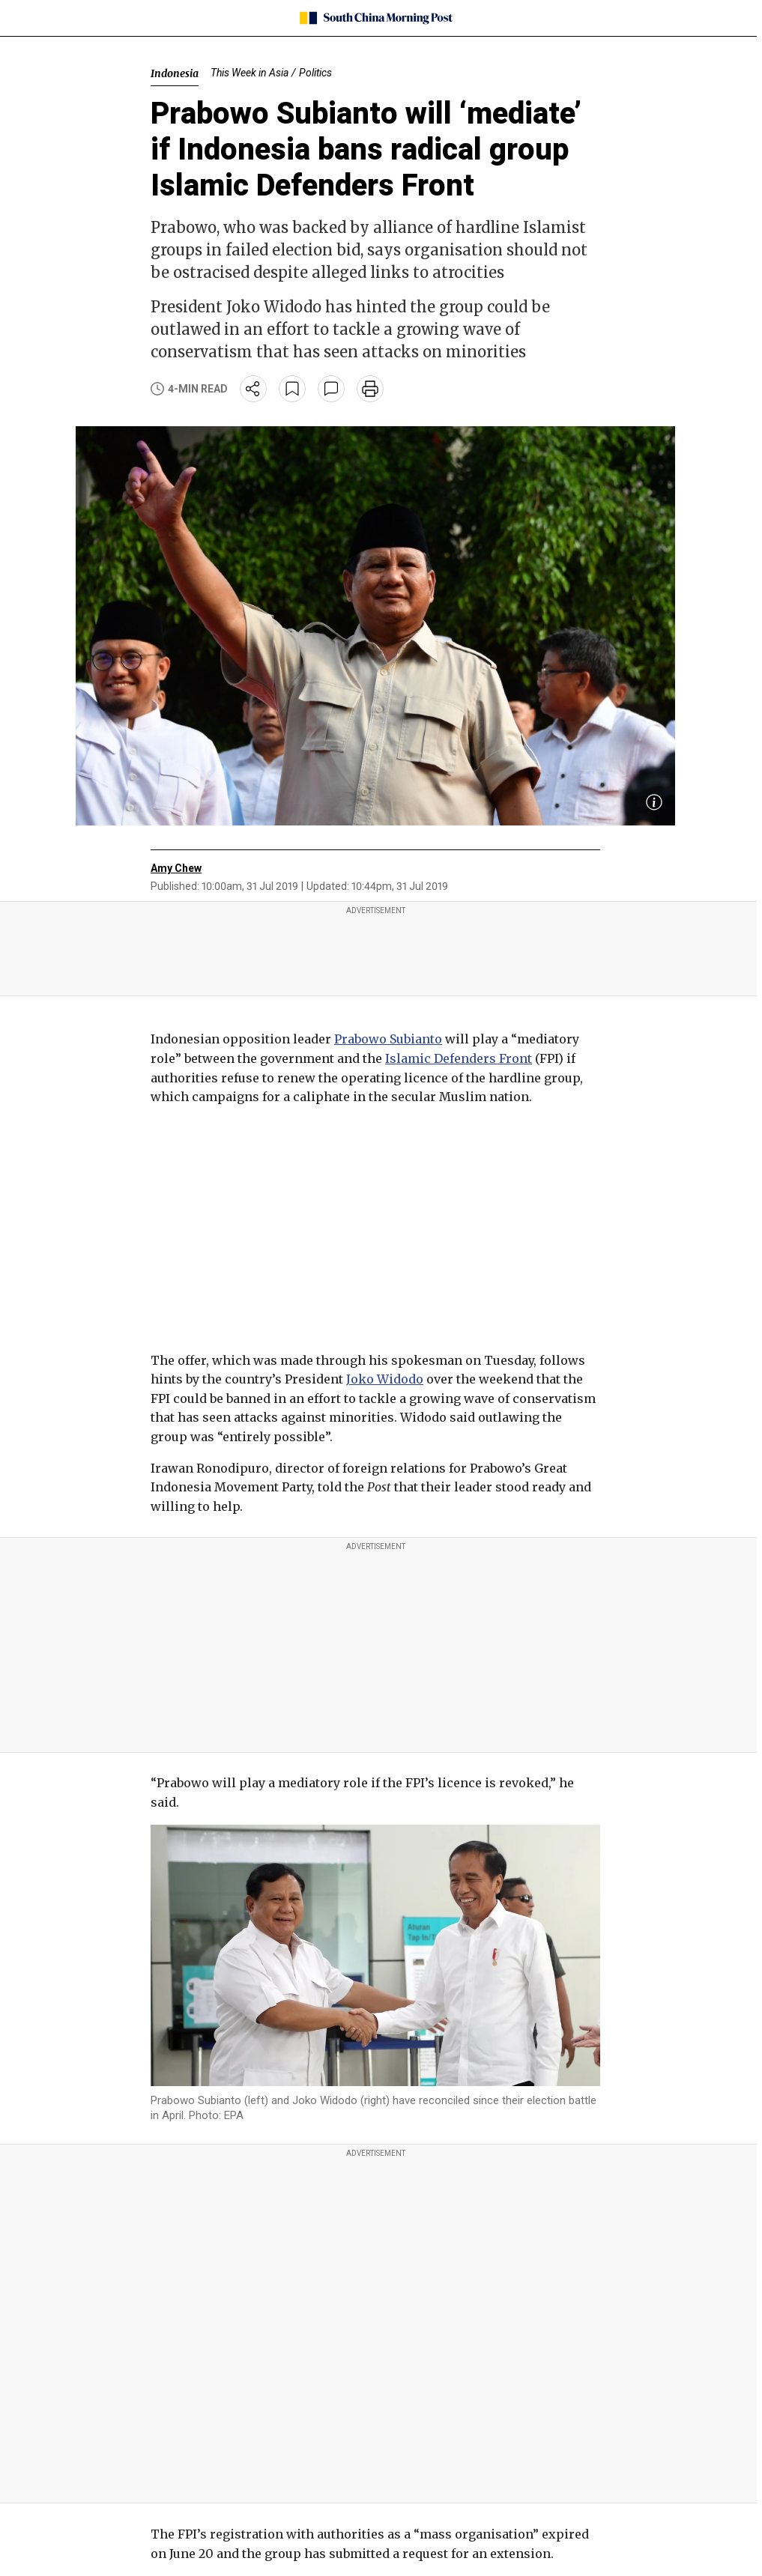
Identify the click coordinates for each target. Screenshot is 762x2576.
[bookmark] (292, 388)
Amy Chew (176, 868)
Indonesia (175, 73)
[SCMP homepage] (375, 18)
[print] (370, 388)
